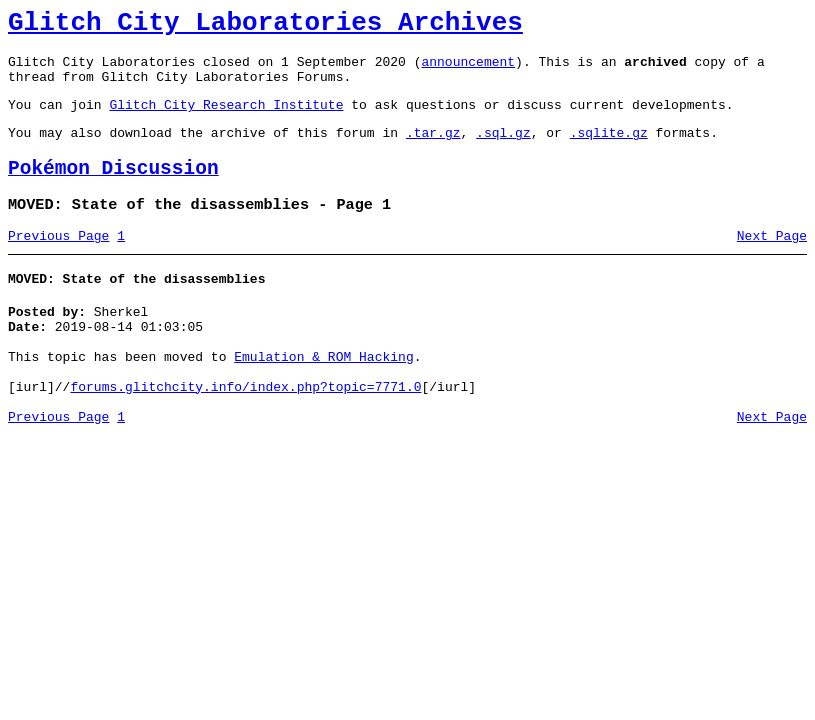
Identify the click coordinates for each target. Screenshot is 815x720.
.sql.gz (503, 150)
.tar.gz (433, 150)
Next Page (772, 263)
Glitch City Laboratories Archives (265, 26)
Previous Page (58, 263)
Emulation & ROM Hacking (323, 396)
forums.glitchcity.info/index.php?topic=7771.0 (245, 432)
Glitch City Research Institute (226, 119)
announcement (468, 70)
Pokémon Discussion (113, 189)
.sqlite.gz (609, 150)
